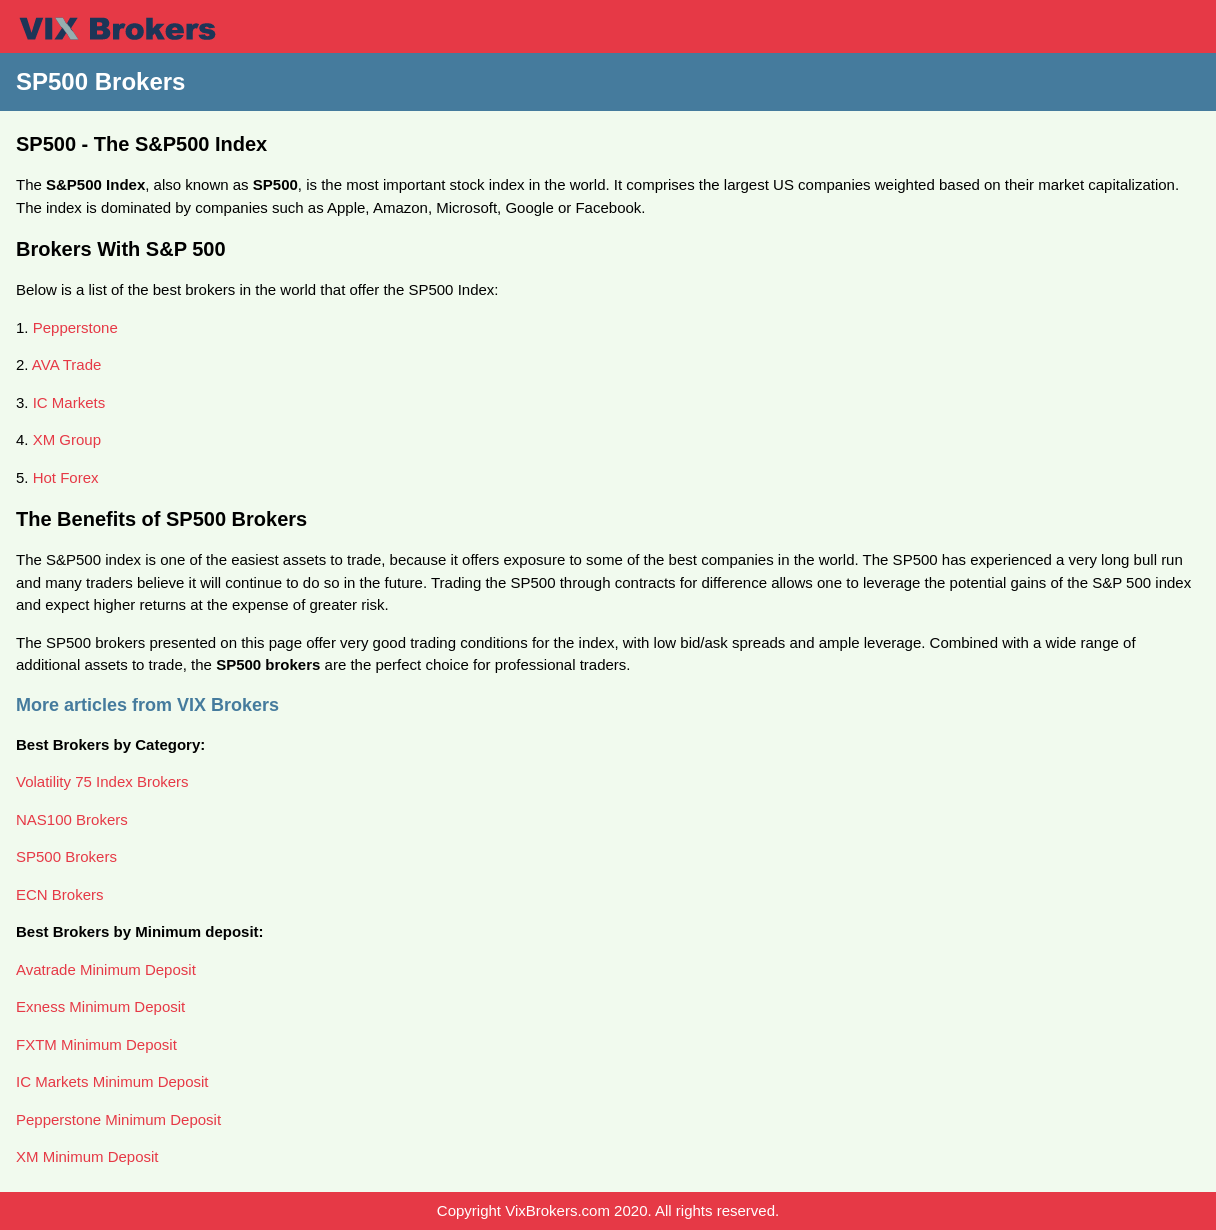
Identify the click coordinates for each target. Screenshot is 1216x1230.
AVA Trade (67, 364)
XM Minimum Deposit (87, 1156)
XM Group (67, 439)
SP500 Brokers (66, 856)
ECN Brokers (60, 894)
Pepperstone (75, 327)
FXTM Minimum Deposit (96, 1044)
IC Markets (69, 402)
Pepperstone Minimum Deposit (118, 1119)
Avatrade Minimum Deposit (106, 969)
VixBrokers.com (557, 1210)
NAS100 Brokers (72, 819)
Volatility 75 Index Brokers (102, 781)
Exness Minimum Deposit (100, 1006)
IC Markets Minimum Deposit (112, 1081)
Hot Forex (66, 477)
